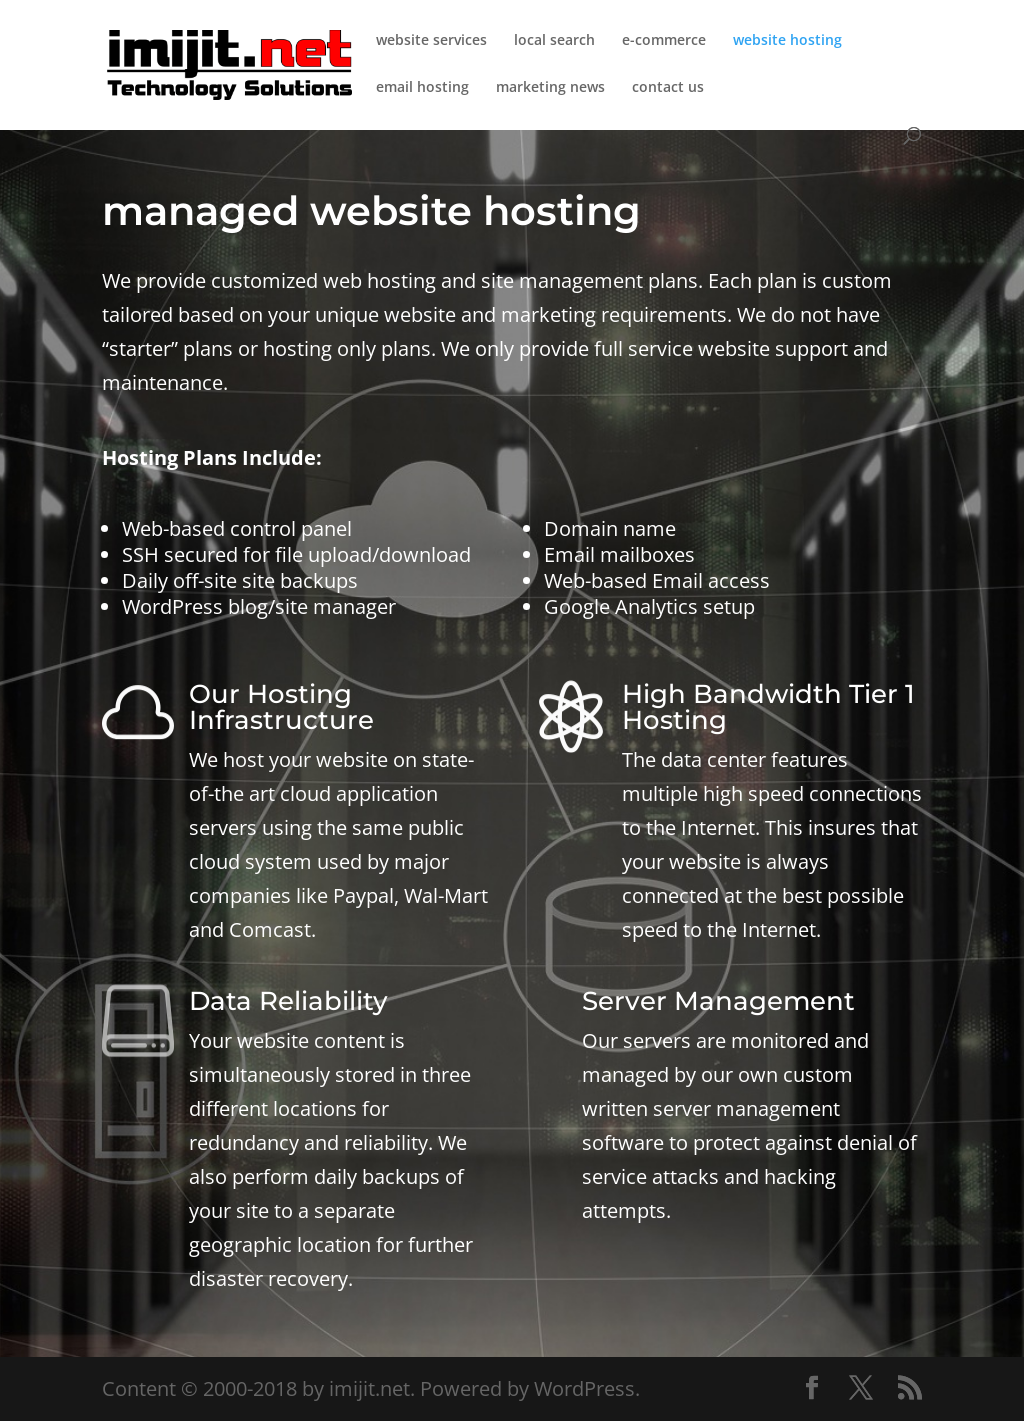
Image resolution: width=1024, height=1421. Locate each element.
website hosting (787, 41)
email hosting (422, 88)
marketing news (550, 88)
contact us (668, 88)
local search (554, 41)
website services (431, 41)
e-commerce (664, 41)
